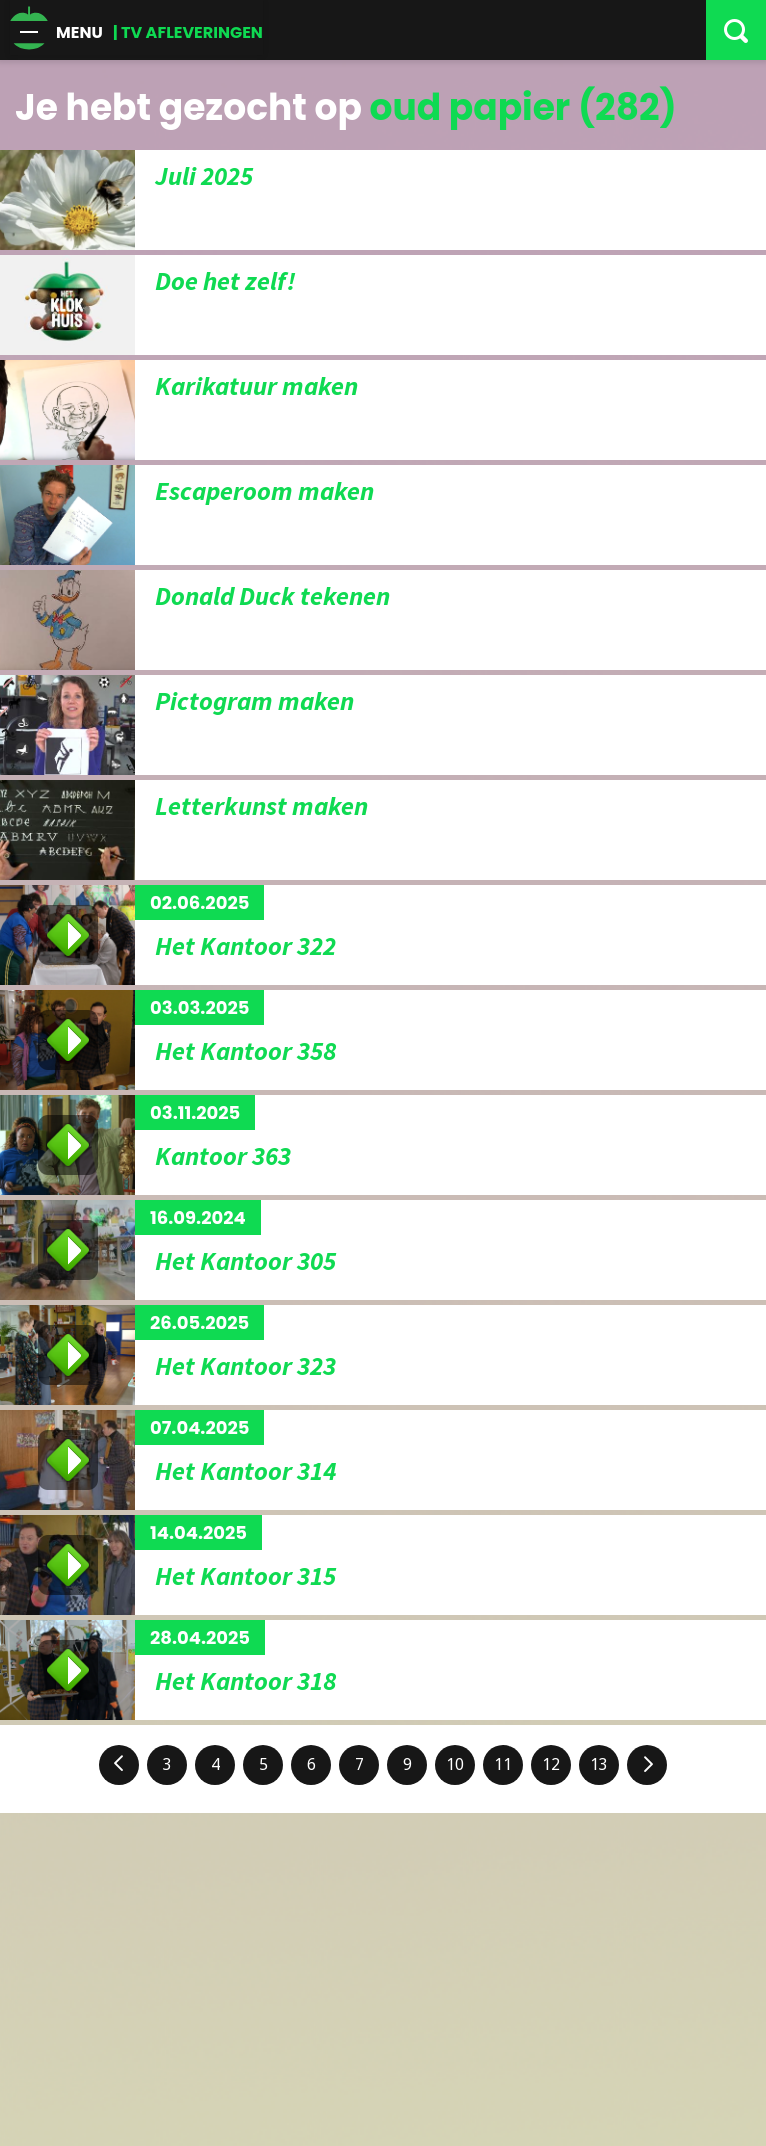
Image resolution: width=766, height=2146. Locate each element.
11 (503, 1764)
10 (455, 1764)
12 (551, 1764)
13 (599, 1764)
